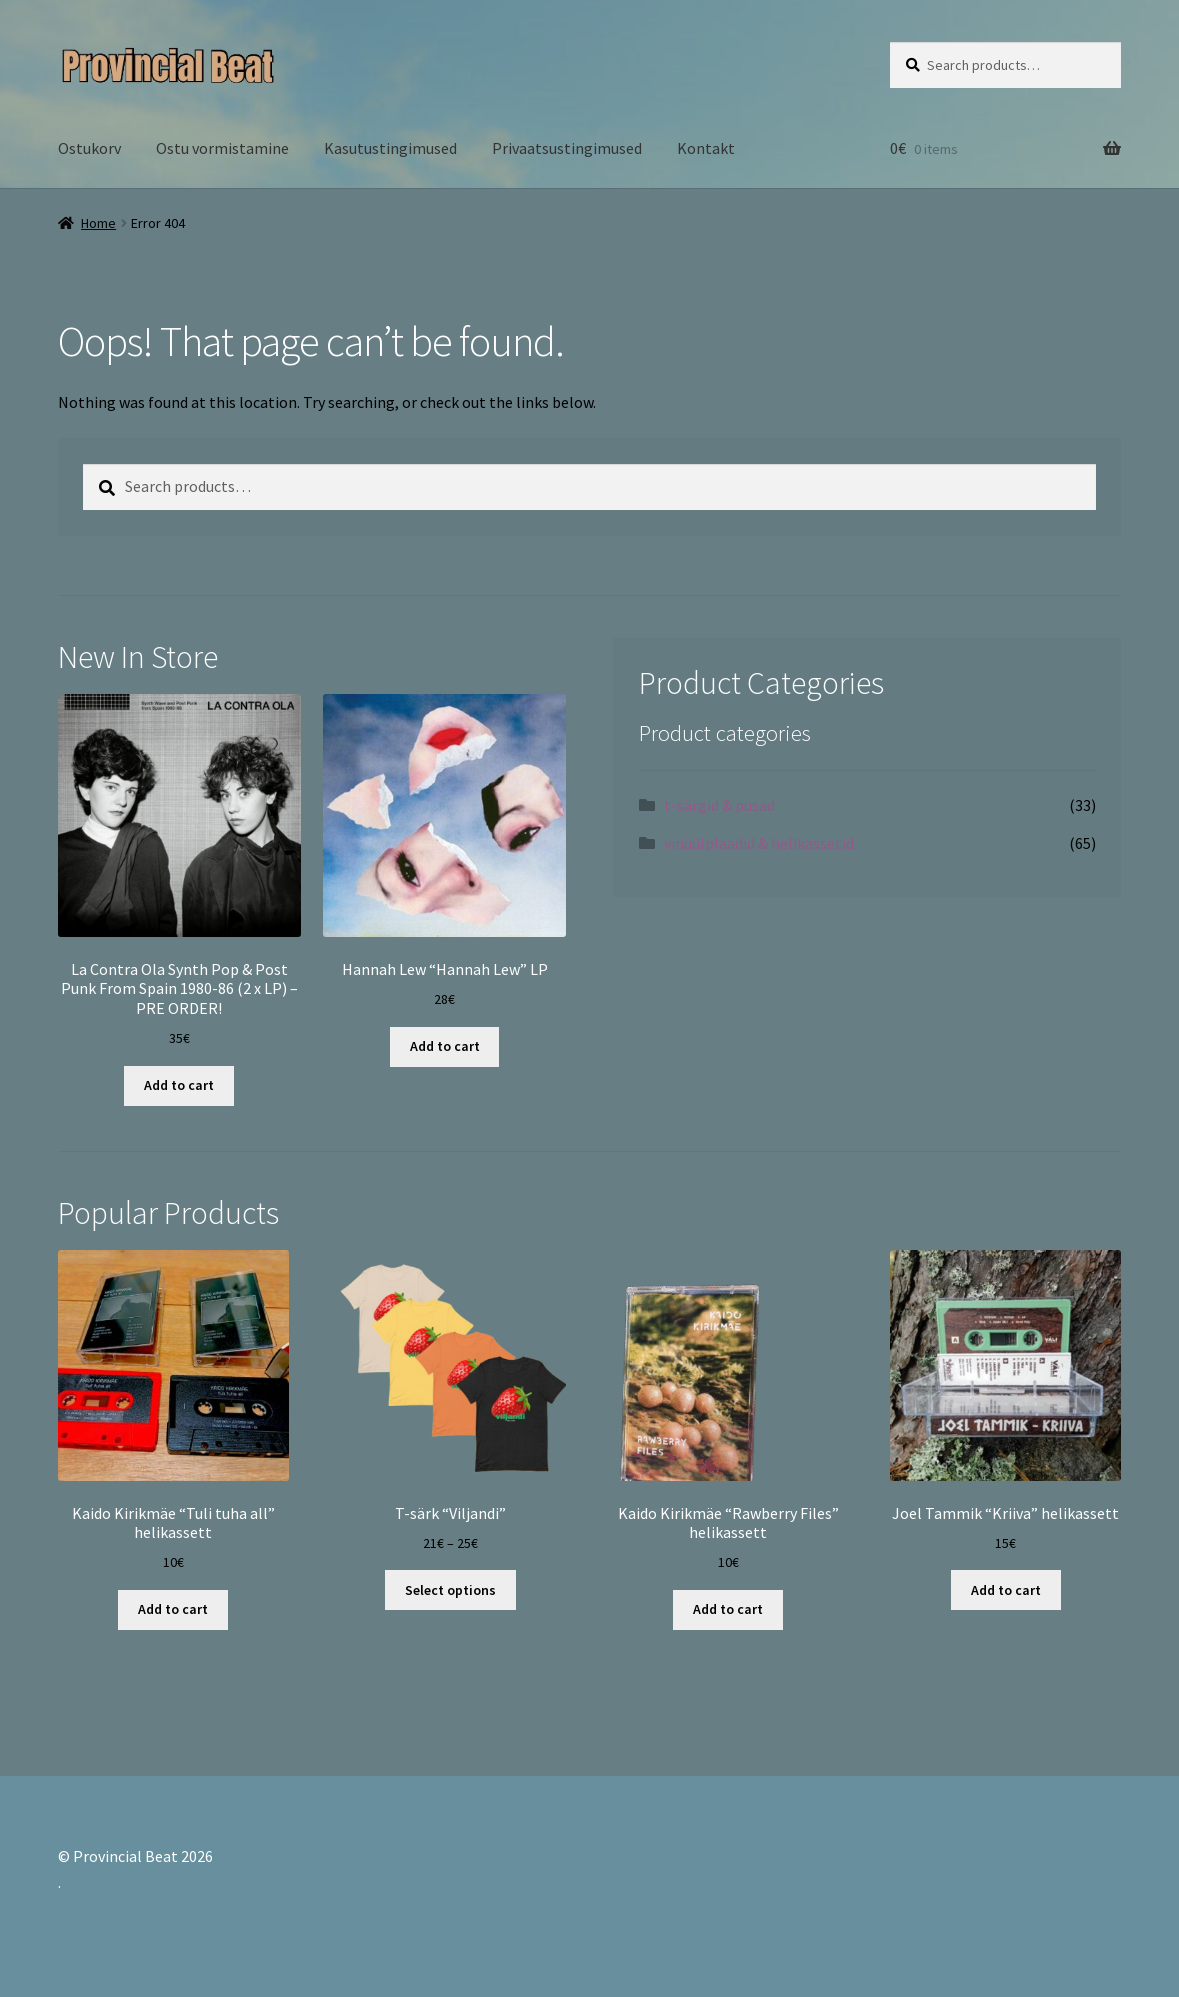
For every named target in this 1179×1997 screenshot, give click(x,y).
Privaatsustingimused (567, 148)
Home (98, 223)
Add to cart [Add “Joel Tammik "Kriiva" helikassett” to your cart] (1006, 1590)
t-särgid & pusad (719, 805)
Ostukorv (89, 148)
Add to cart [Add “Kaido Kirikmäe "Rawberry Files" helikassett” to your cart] (728, 1609)
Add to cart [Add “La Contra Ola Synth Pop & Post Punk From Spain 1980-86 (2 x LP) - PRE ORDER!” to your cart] (179, 1085)
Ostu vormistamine (222, 148)
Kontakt (706, 148)
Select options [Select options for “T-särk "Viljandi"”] (450, 1590)
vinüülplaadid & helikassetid (759, 843)
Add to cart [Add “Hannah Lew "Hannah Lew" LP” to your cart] (445, 1046)
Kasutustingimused (390, 148)
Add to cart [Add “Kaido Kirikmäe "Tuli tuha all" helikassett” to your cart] (173, 1609)
